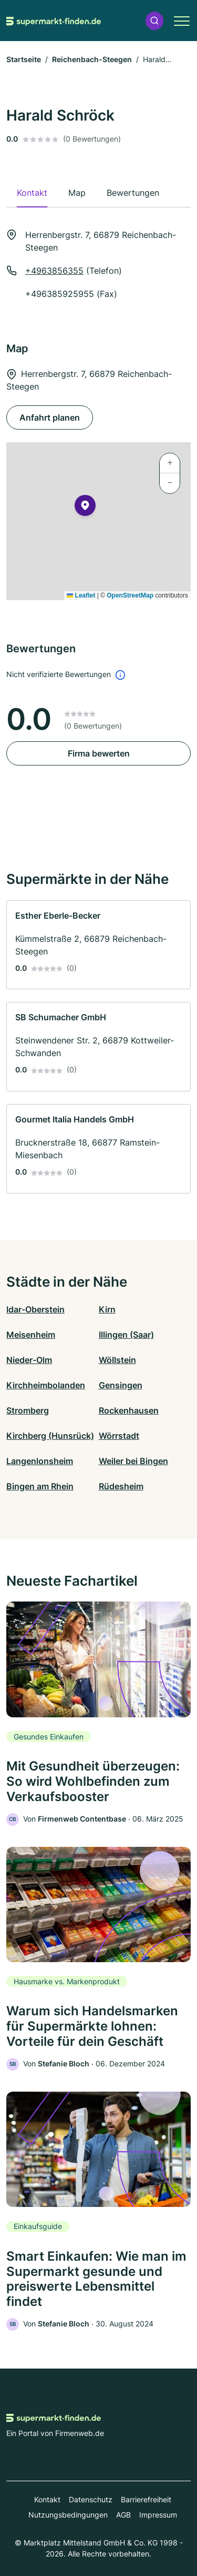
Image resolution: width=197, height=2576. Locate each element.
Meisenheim (30, 1334)
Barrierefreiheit (146, 2499)
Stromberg (27, 1410)
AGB (123, 2514)
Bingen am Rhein (40, 1486)
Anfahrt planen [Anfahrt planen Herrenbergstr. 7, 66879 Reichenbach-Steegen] (49, 417)
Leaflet (81, 595)
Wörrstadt (119, 1435)
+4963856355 (54, 270)
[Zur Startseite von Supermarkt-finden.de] (53, 20)
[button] (154, 21)
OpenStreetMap (130, 595)
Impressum (158, 2514)
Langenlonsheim (39, 1461)
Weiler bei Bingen (133, 1461)
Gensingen (120, 1385)
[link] (98, 945)
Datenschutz (90, 2499)
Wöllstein (117, 1360)
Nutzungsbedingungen (68, 2514)
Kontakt (47, 2499)
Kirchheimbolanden (45, 1385)
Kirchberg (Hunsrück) (50, 1435)
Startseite (23, 59)
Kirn (107, 1309)
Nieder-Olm (29, 1360)
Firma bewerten (99, 753)
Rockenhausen (129, 1410)
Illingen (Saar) (126, 1334)
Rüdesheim (121, 1486)
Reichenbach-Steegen (92, 59)
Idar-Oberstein (35, 1309)
